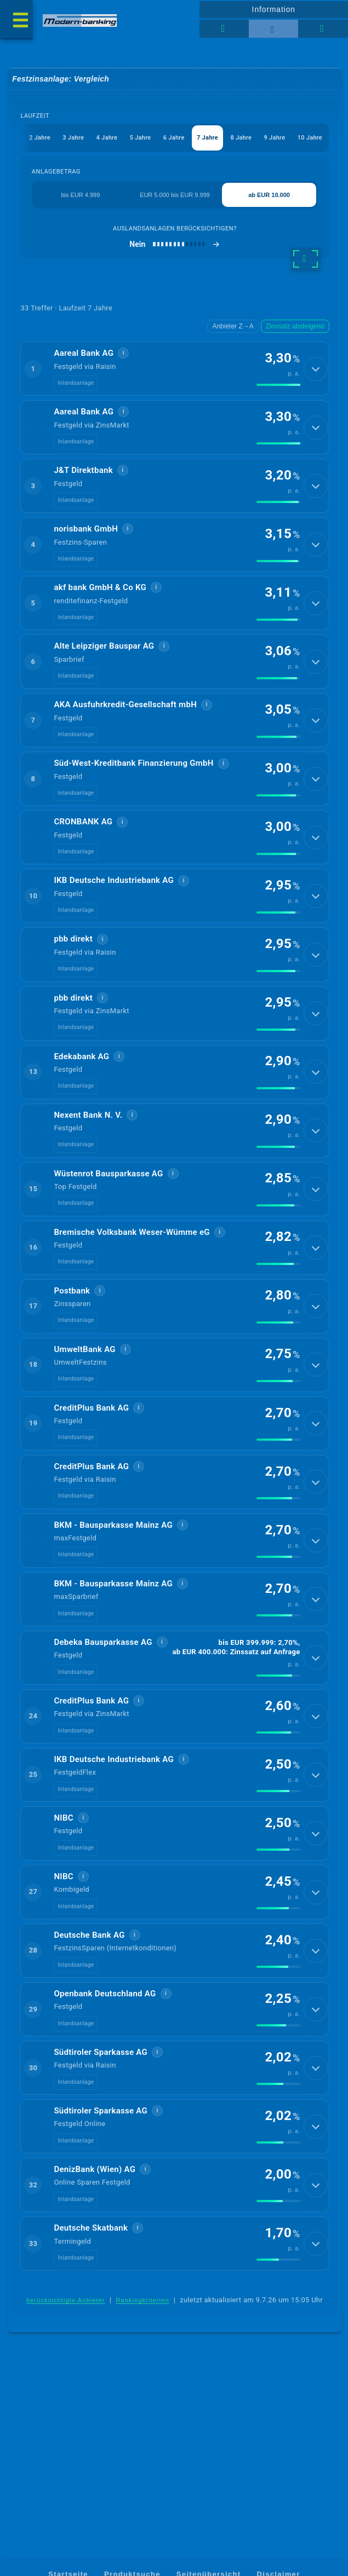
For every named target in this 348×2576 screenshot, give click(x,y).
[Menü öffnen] (16, 19)
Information (273, 9)
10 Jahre (310, 138)
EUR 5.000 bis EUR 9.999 (175, 195)
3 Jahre (72, 138)
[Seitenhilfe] (322, 29)
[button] (174, 371)
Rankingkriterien (142, 2397)
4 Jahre (106, 138)
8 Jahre (241, 138)
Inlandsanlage (76, 386)
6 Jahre (173, 138)
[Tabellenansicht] (224, 29)
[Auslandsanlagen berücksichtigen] (174, 245)
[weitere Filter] (305, 260)
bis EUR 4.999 (80, 195)
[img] (278, 388)
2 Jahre (39, 138)
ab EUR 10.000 (269, 195)
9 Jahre (275, 138)
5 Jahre (140, 138)
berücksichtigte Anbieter (65, 2397)
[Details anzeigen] (316, 371)
